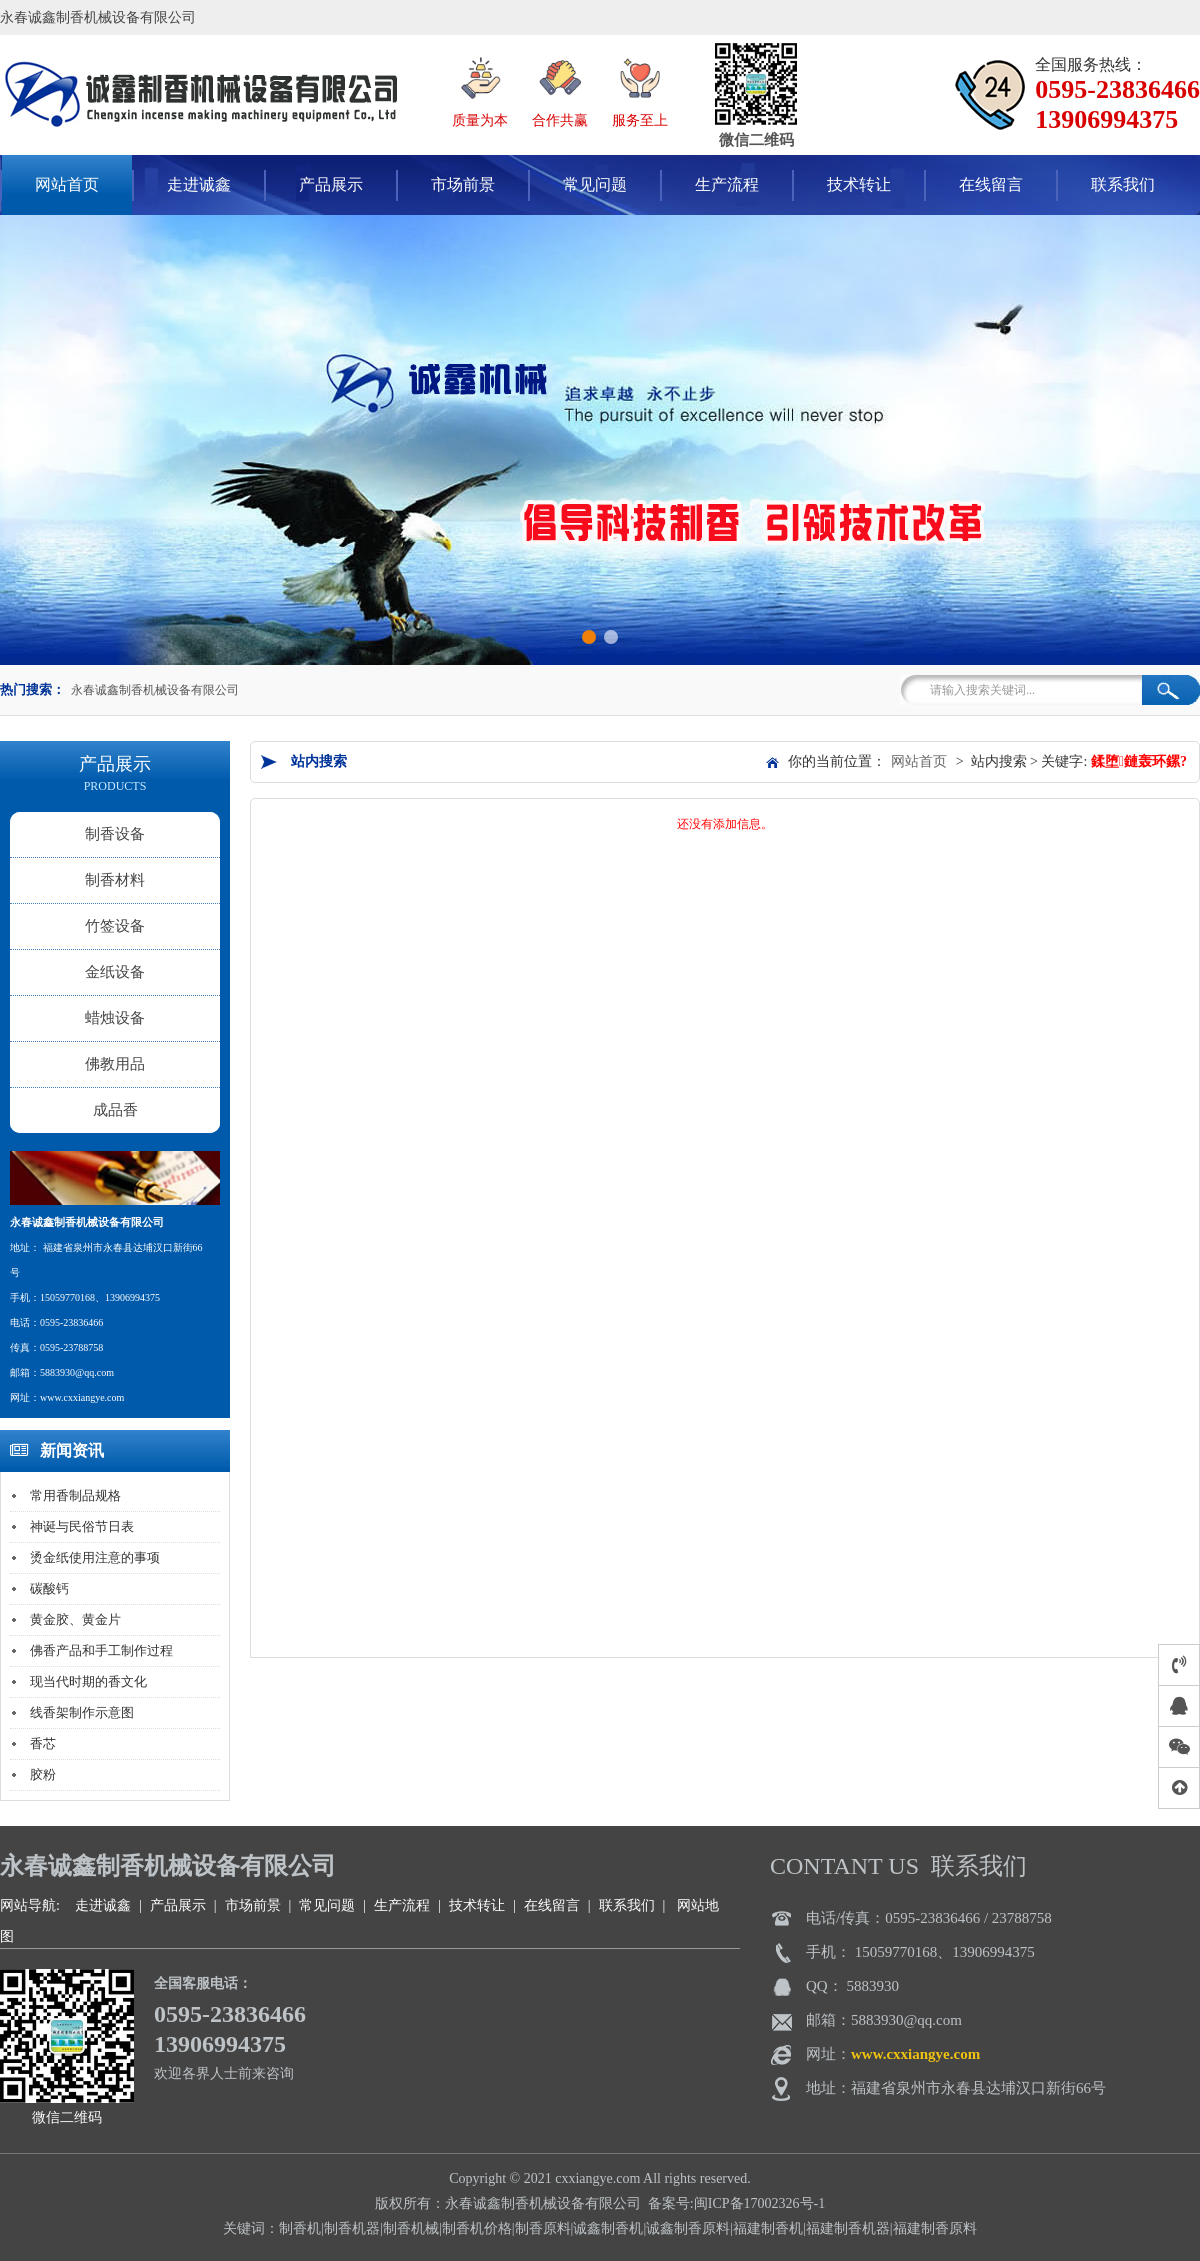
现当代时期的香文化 (88, 1681)
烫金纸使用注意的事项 (95, 1557)
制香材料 (115, 880)
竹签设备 (115, 926)
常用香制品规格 (75, 1495)
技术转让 (859, 184)
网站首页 (919, 761)
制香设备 (115, 834)
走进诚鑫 (199, 184)
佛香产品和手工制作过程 (101, 1650)
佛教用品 (115, 1064)
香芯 (43, 1743)
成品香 (115, 1110)
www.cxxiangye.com (915, 2054)
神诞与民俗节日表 (82, 1526)
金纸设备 (115, 972)
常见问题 (595, 184)
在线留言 (991, 184)
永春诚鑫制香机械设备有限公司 (155, 690)
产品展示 (331, 184)
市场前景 (463, 184)
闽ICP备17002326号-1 (759, 2203)
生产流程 (727, 184)
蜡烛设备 (115, 1018)
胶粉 (43, 1774)
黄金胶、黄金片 (75, 1619)
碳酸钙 (49, 1588)
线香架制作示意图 (82, 1712)
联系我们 (1123, 184)
